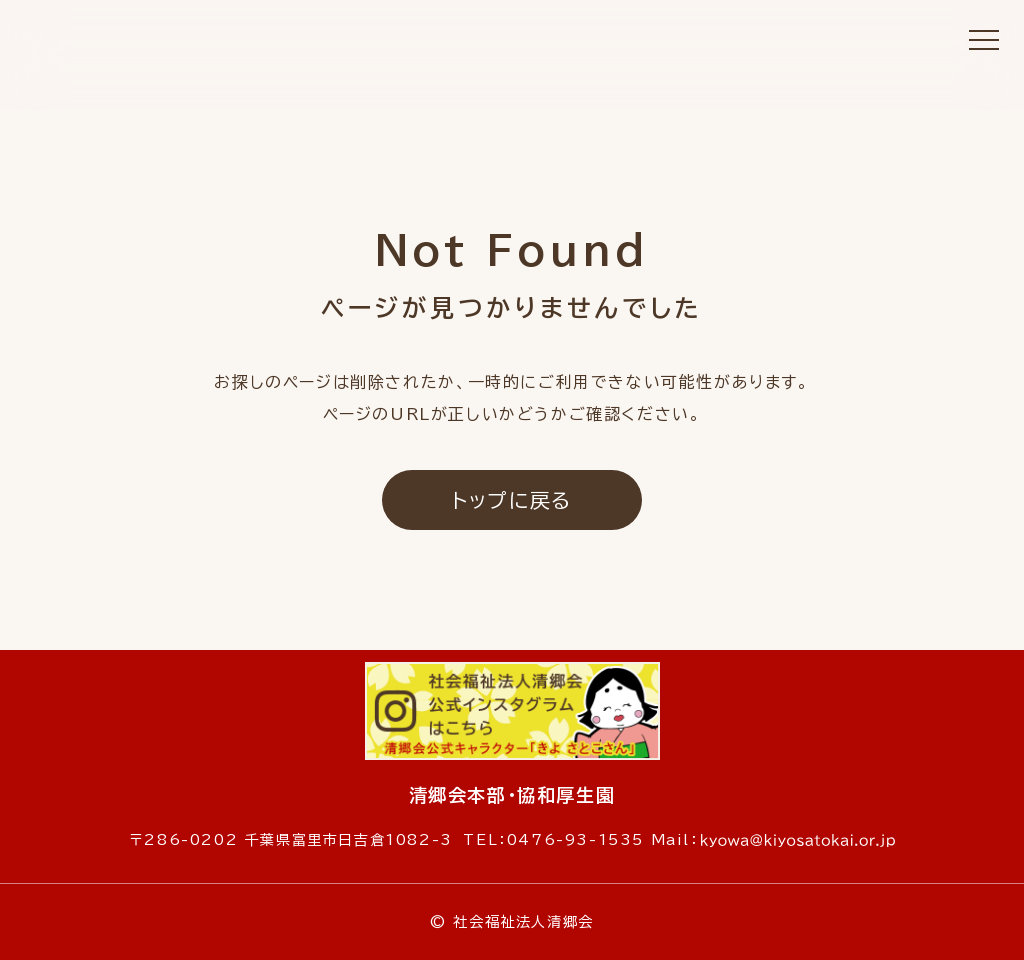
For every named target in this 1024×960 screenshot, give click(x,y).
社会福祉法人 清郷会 (512, 75)
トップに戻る (512, 500)
